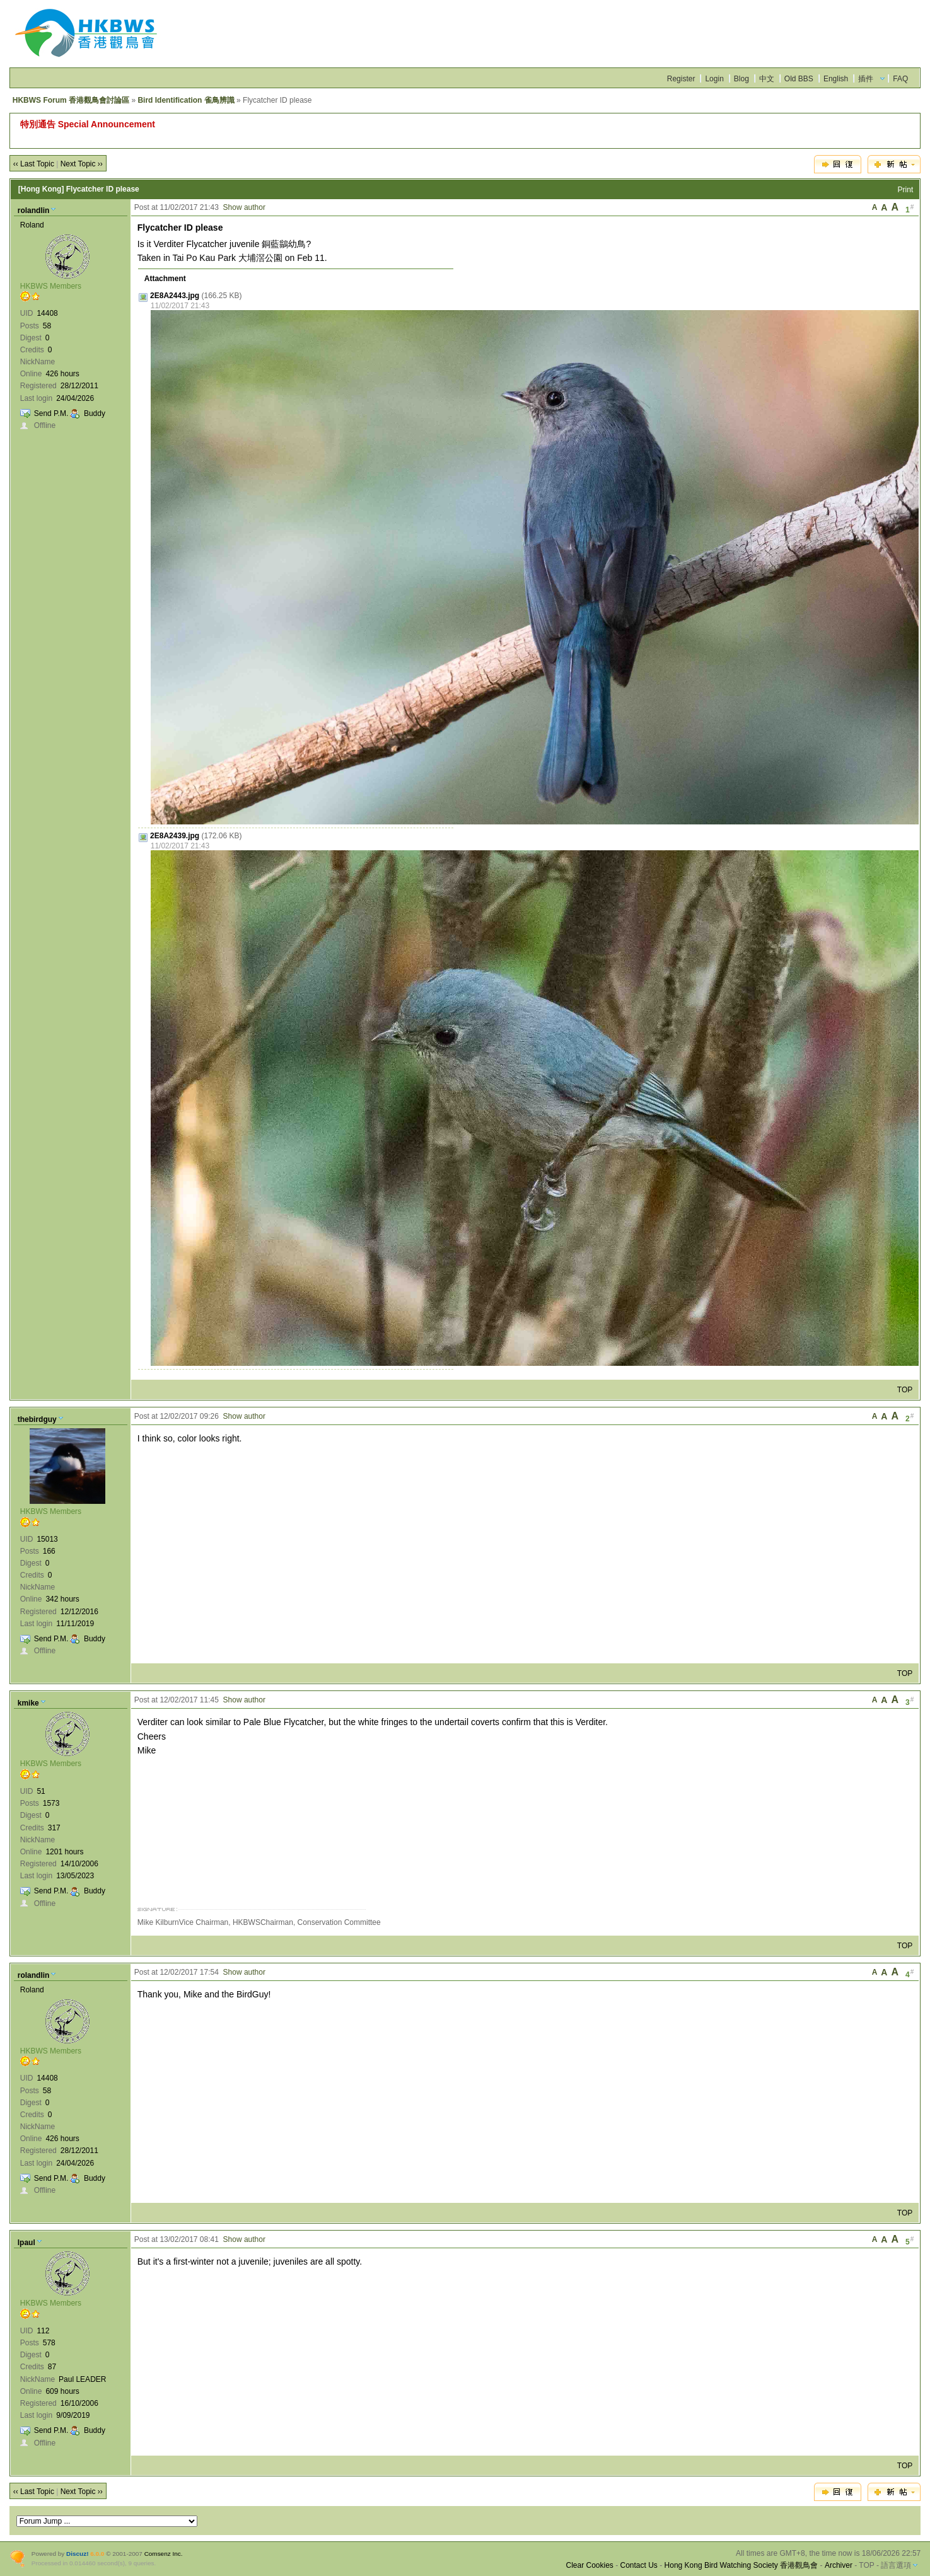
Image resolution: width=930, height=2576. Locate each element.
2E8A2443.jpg (174, 295)
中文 (766, 78)
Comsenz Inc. (163, 2553)
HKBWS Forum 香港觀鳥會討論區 (71, 100)
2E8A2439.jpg (174, 835)
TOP (904, 1389)
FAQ (900, 78)
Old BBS (798, 78)
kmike (28, 1703)
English (835, 78)
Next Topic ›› (82, 163)
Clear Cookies (589, 2565)
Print (906, 189)
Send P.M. (51, 413)
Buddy (94, 413)
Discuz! (77, 2553)
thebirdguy (37, 1419)
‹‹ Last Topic (33, 163)
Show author (244, 207)
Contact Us (639, 2565)
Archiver (838, 2565)
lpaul (26, 2242)
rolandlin (34, 210)
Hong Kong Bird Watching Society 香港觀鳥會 (741, 2565)
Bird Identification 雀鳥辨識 (185, 100)
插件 (865, 78)
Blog (741, 78)
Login (714, 78)
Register (681, 78)
